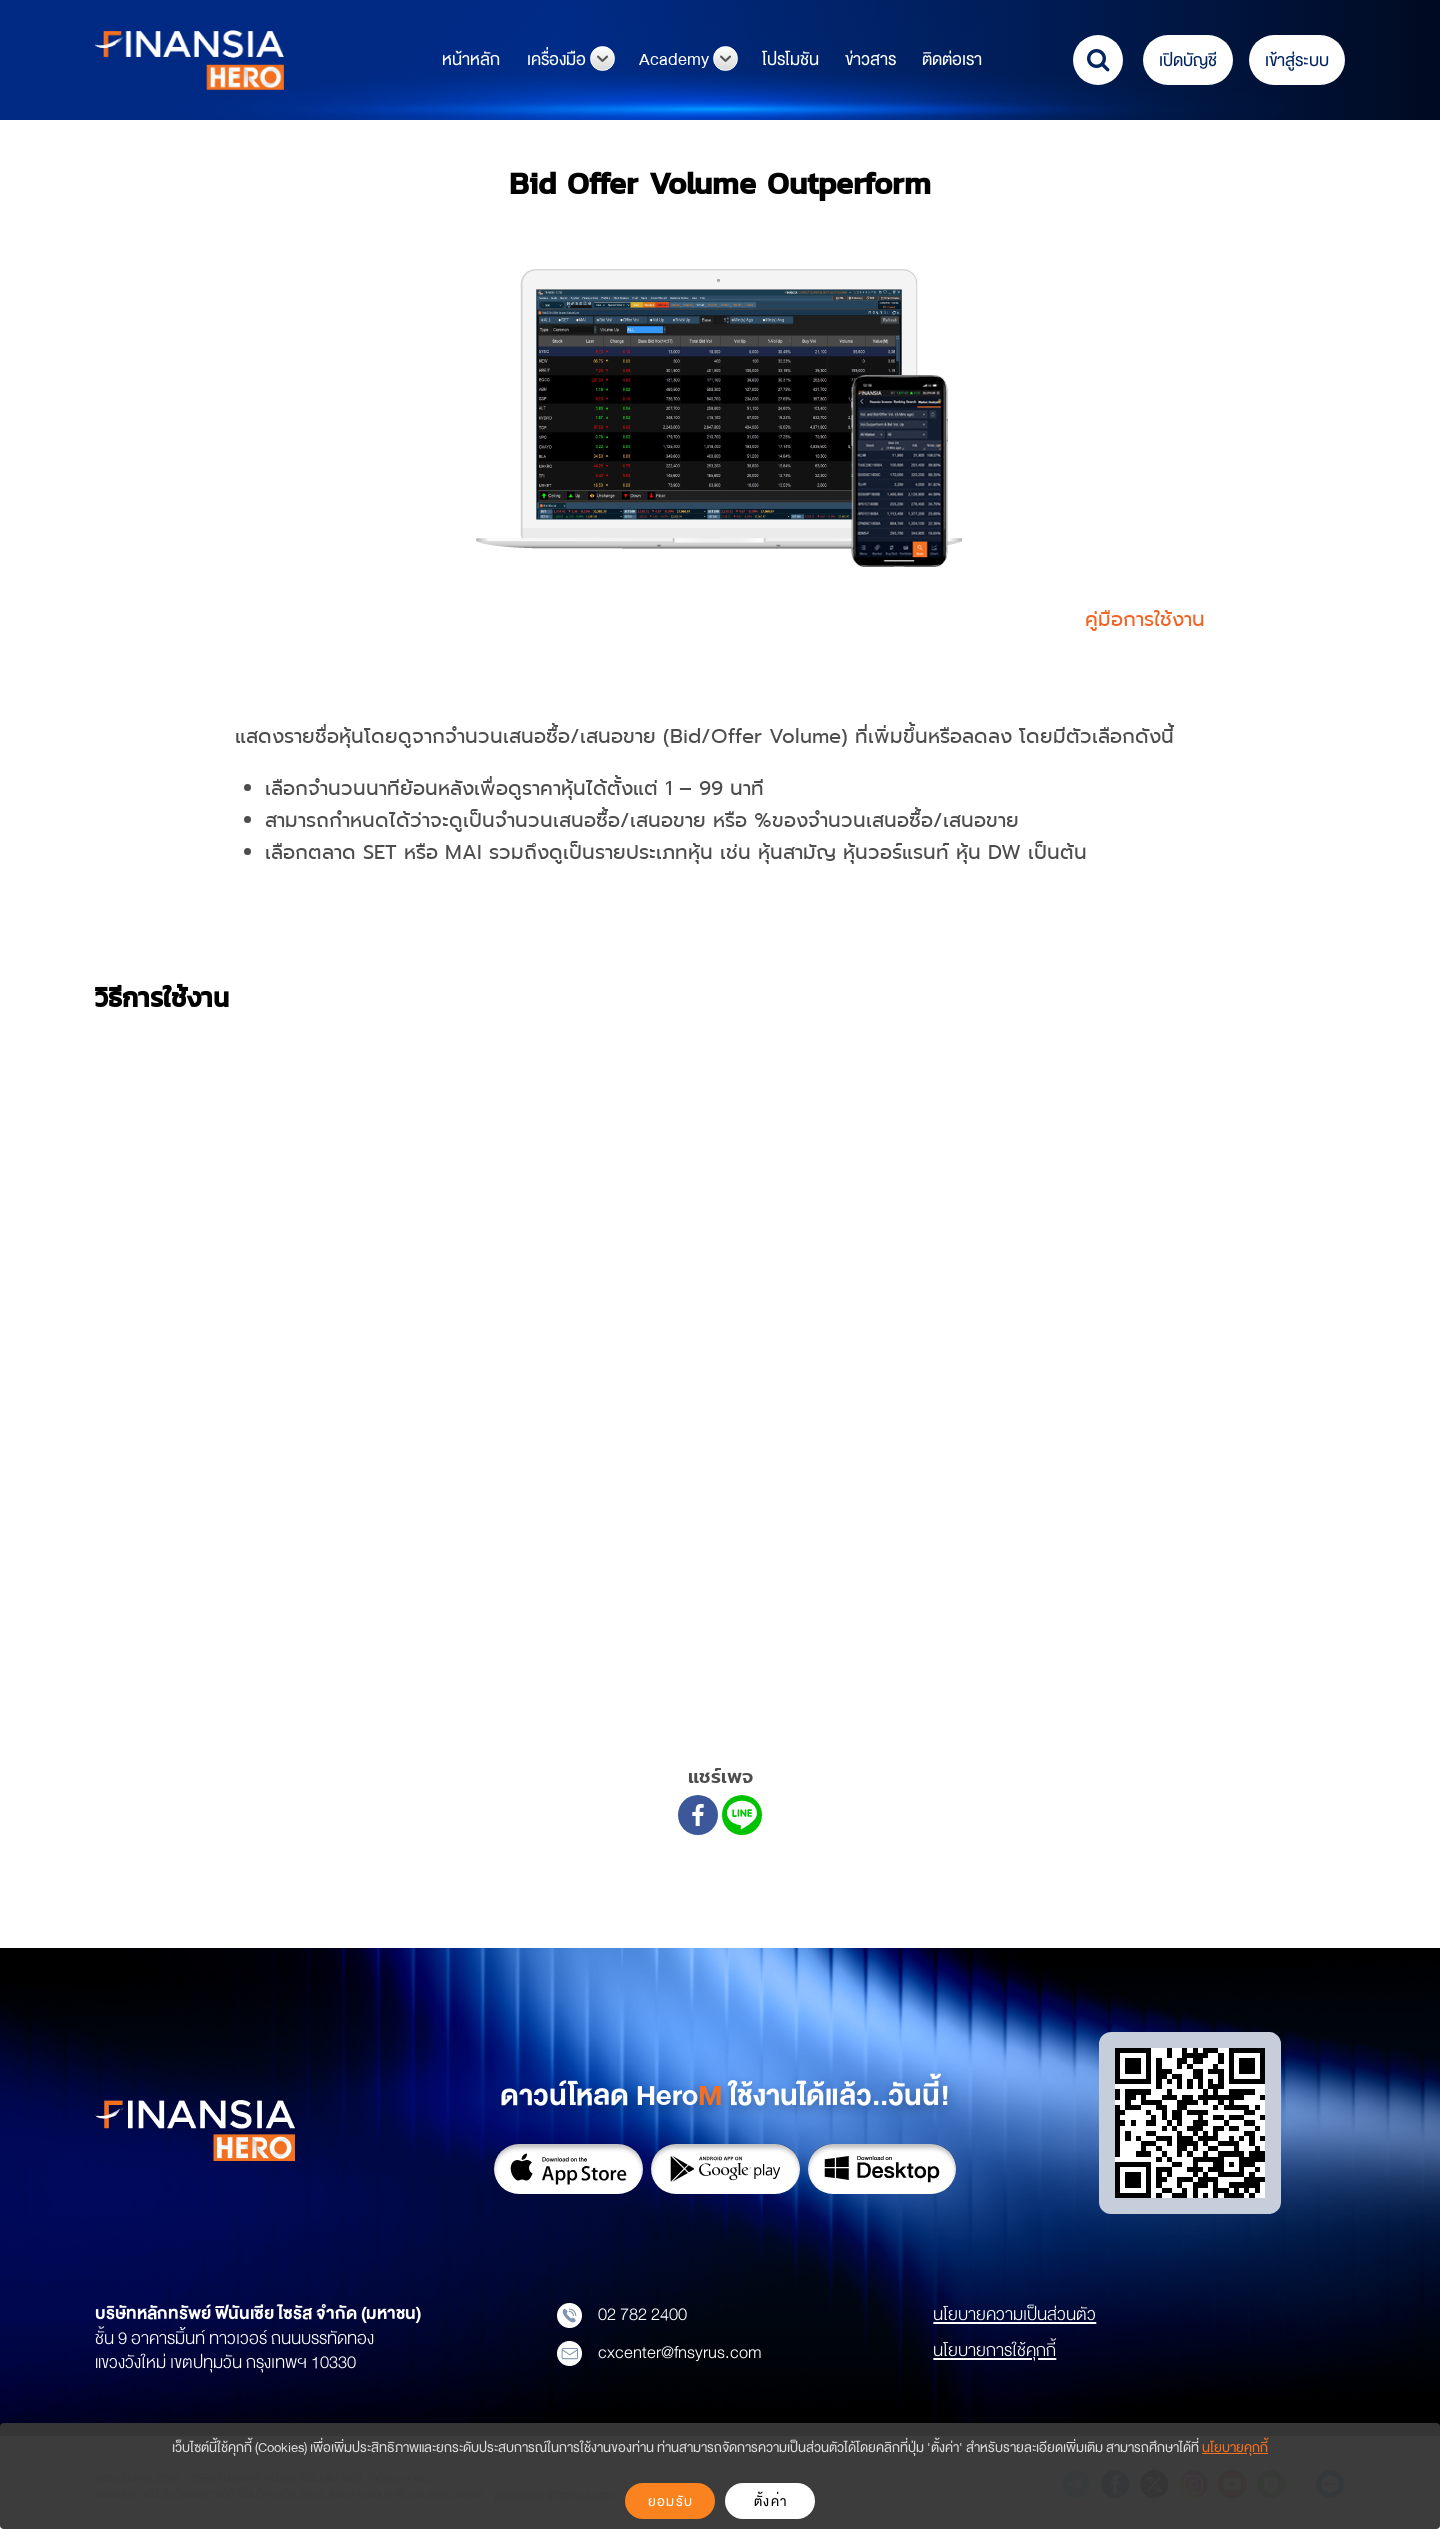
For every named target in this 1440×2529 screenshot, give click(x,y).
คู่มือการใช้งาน (1145, 619)
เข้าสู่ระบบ (1297, 60)
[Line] (742, 1815)
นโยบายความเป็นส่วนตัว (1014, 2314)
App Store (568, 2169)
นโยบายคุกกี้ (1235, 2447)
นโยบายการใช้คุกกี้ (994, 2350)
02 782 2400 (622, 2315)
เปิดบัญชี (1188, 60)
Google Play (725, 2169)
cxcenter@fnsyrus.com (659, 2352)
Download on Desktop (882, 2169)
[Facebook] (698, 1815)
